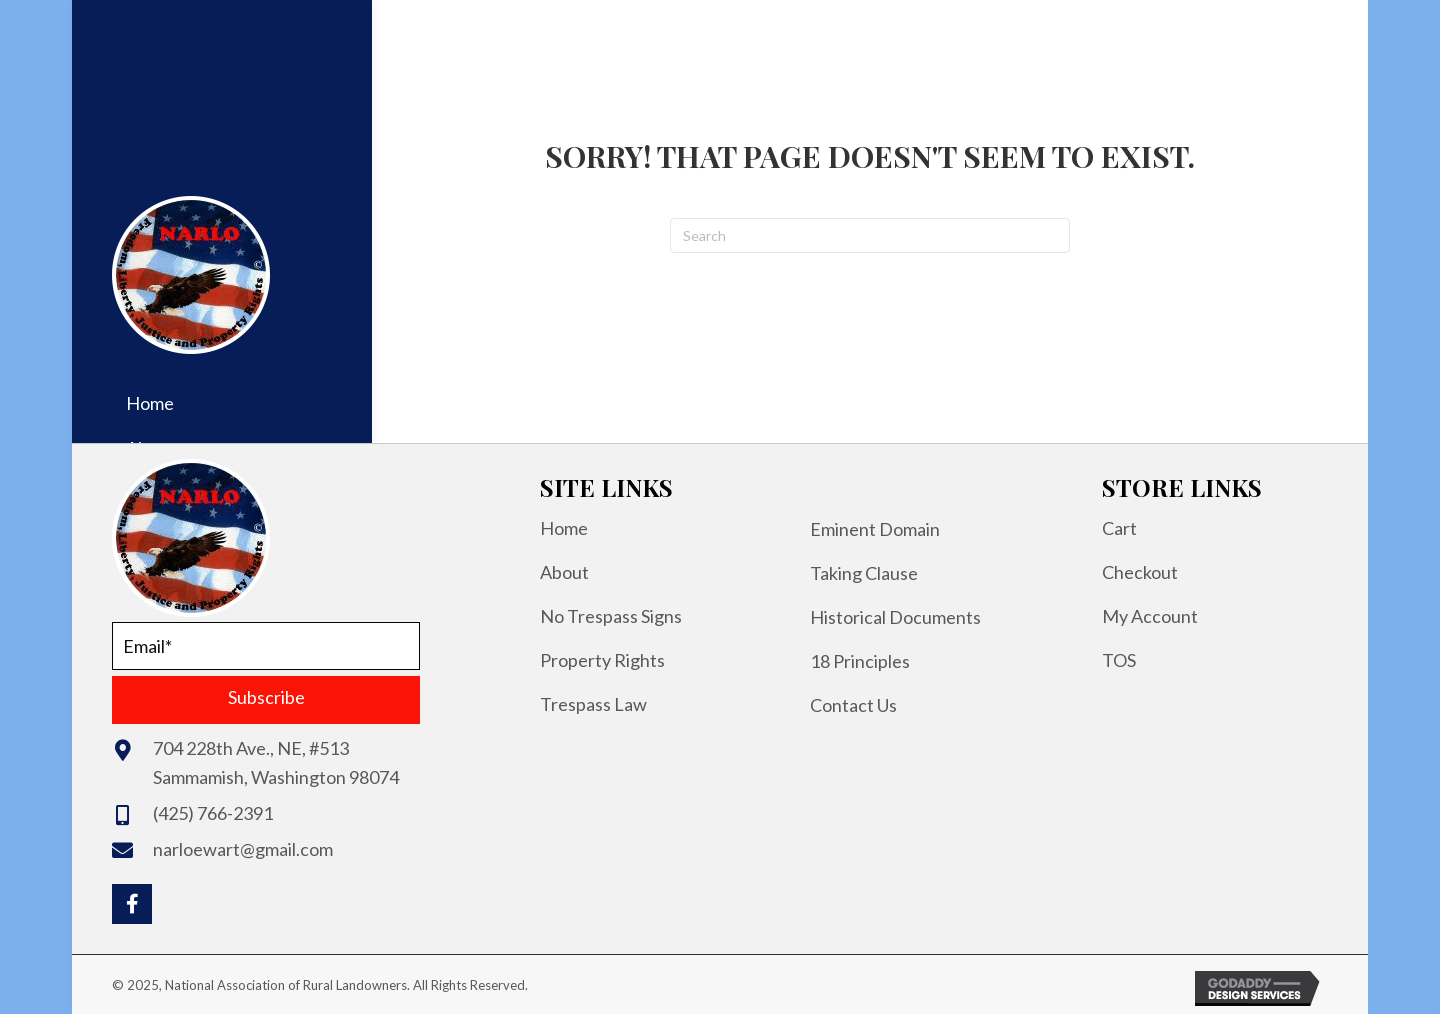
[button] (266, 700)
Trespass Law (593, 704)
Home (564, 528)
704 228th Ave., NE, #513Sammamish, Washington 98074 (276, 762)
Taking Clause (864, 573)
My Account (1150, 616)
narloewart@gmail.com (243, 849)
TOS (1119, 660)
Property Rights (602, 660)
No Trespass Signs (611, 616)
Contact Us (853, 705)
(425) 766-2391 (213, 813)
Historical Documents (895, 617)
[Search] (870, 235)
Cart (1119, 528)
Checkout (1140, 572)
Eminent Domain (875, 529)
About (564, 572)
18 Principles (860, 661)
